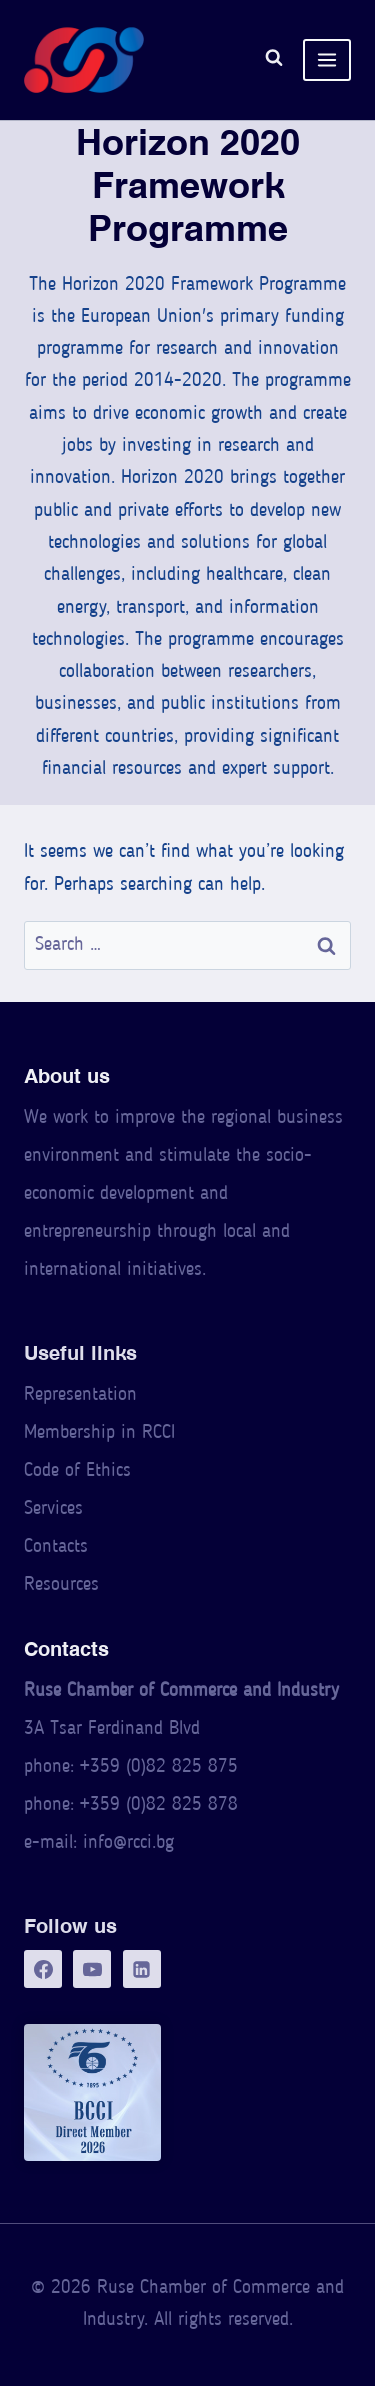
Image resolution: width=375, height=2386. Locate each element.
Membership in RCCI (99, 1433)
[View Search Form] (274, 60)
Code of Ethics (77, 1471)
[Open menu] (327, 60)
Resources (61, 1585)
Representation (80, 1395)
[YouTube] (92, 1969)
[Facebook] (43, 1969)
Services (53, 1509)
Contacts (56, 1547)
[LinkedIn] (142, 1969)
